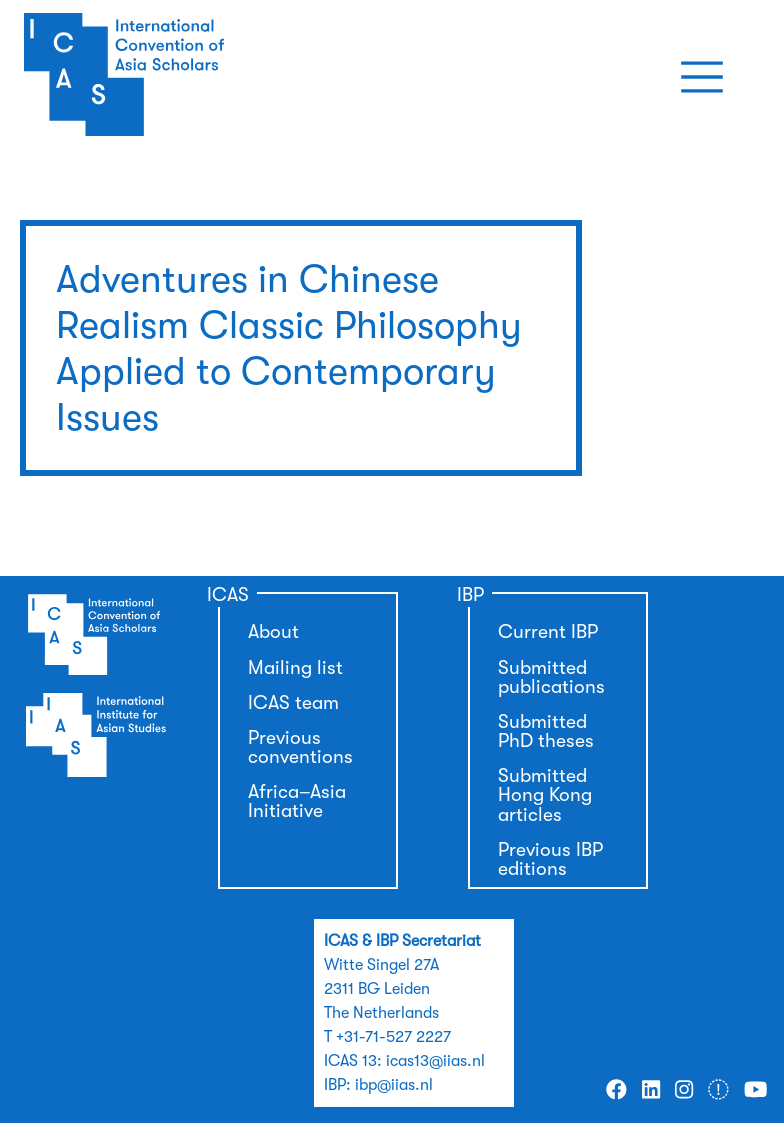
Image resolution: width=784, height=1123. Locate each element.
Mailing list (295, 668)
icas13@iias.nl (435, 1061)
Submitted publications (551, 677)
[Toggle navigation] (702, 77)
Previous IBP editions (550, 859)
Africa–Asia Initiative (297, 801)
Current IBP (548, 632)
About (273, 632)
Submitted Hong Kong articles (545, 795)
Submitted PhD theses (546, 731)
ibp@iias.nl (394, 1085)
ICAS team (293, 703)
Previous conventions (300, 747)
